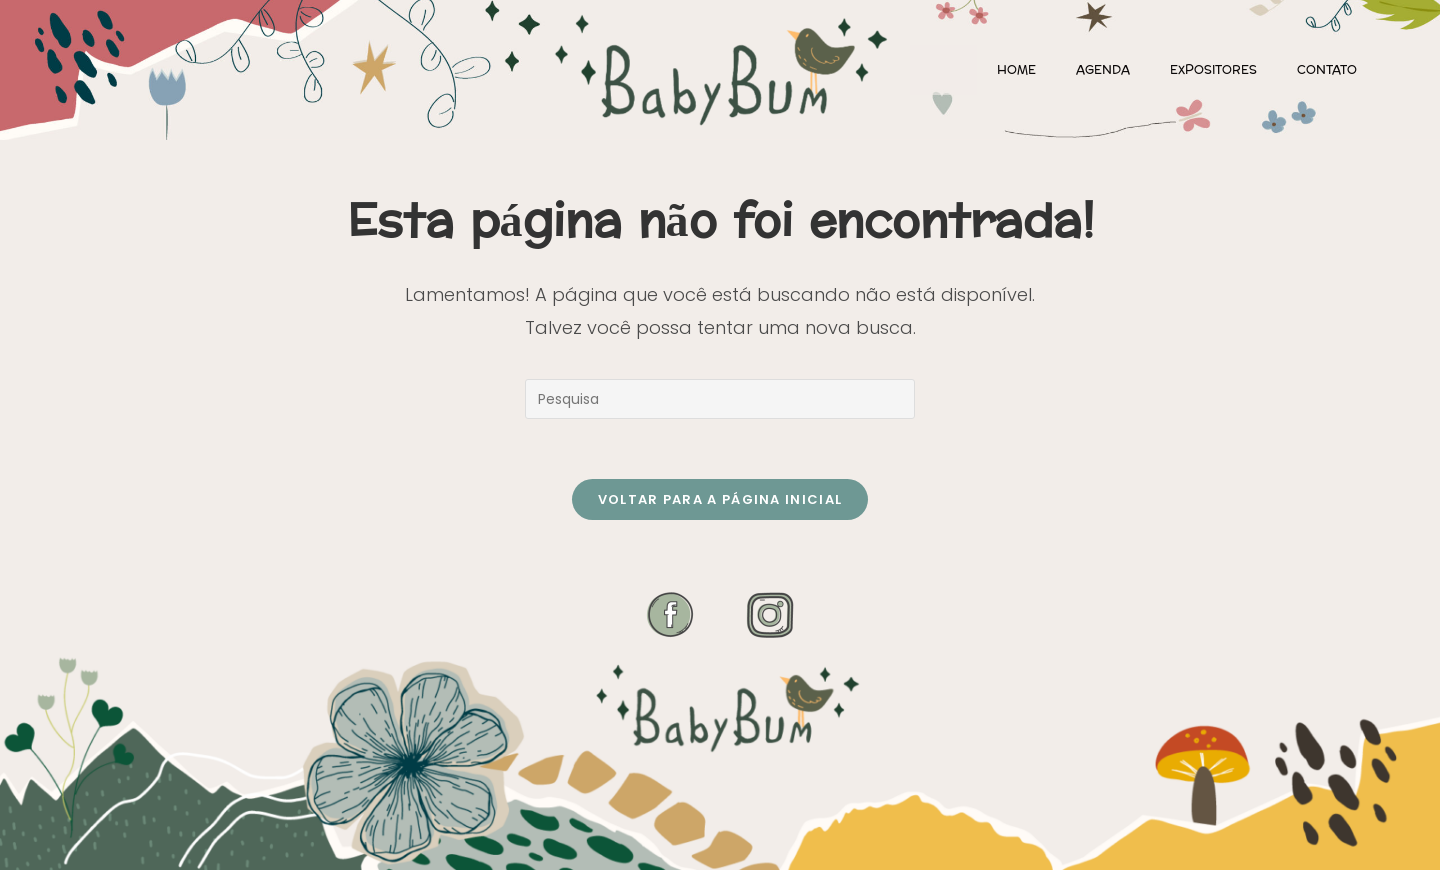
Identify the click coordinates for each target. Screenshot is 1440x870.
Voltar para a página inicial (720, 499)
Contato (1327, 70)
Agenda (1103, 70)
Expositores (1213, 70)
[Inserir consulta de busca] (720, 399)
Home (1016, 70)
